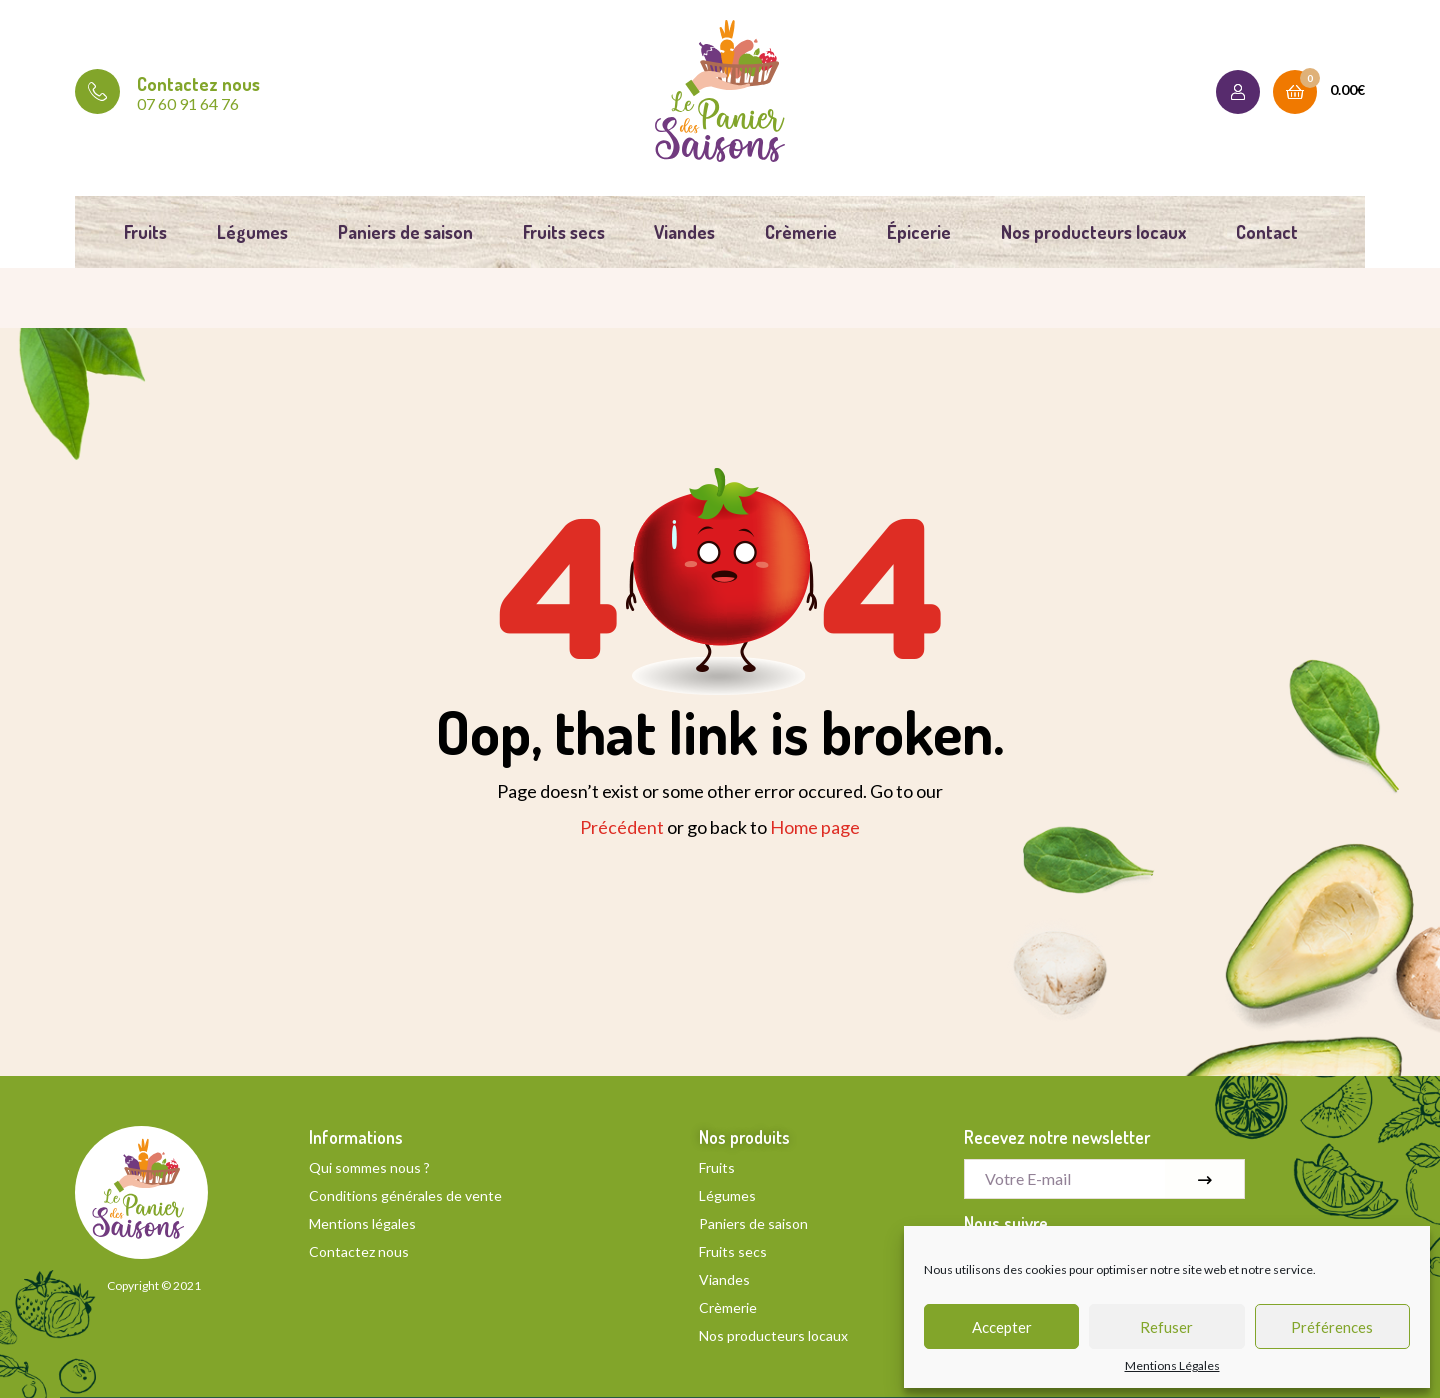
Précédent (622, 827)
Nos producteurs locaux (1093, 232)
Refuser (1166, 1327)
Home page (815, 827)
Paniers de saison (405, 232)
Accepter (1002, 1327)
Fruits (145, 232)
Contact (1267, 232)
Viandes (684, 232)
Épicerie (919, 232)
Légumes (252, 232)
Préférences (1332, 1327)
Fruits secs (564, 232)
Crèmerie (801, 232)
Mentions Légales (1172, 1366)
